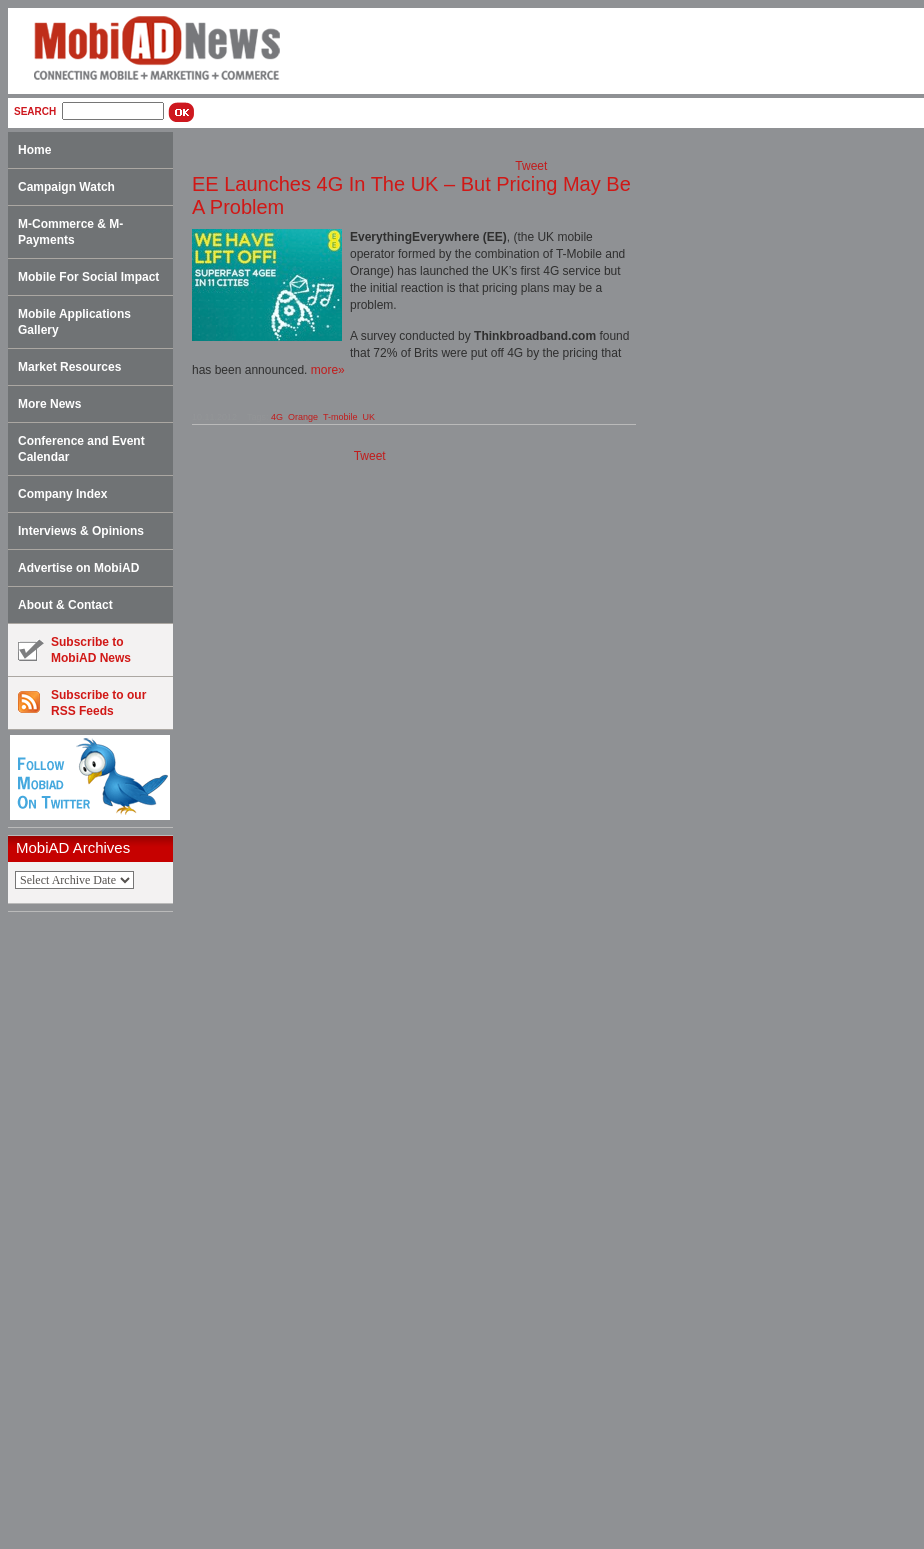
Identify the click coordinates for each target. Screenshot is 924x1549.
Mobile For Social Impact (88, 277)
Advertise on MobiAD (78, 568)
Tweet (531, 166)
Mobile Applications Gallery (74, 322)
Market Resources (69, 367)
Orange (303, 417)
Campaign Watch (66, 187)
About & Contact (65, 605)
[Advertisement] (97, 1231)
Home (34, 150)
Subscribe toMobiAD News (74, 650)
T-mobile (340, 417)
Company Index (62, 494)
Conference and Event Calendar (81, 449)
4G (277, 417)
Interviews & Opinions (81, 531)
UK (369, 417)
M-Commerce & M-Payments (70, 232)
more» (328, 370)
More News (49, 404)
